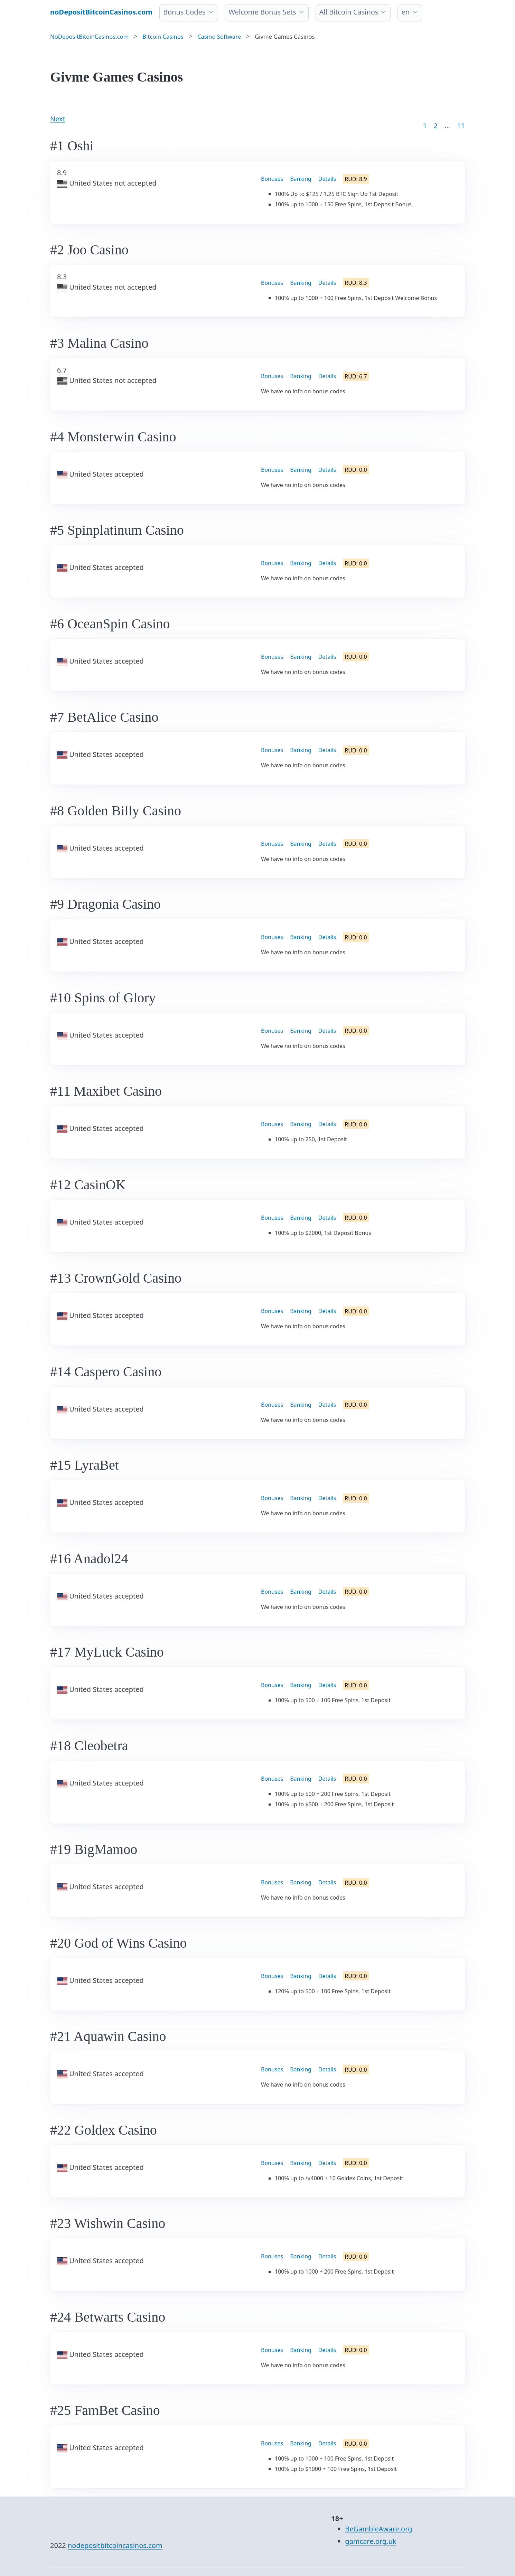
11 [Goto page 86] (461, 125)
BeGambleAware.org (378, 2528)
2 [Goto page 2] (436, 125)
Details (327, 178)
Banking (300, 178)
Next (57, 118)
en (405, 12)
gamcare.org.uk (370, 2541)
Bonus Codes (184, 12)
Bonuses (272, 178)
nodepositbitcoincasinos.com (115, 2545)
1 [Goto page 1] (425, 125)
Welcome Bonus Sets (262, 12)
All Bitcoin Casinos (348, 12)
